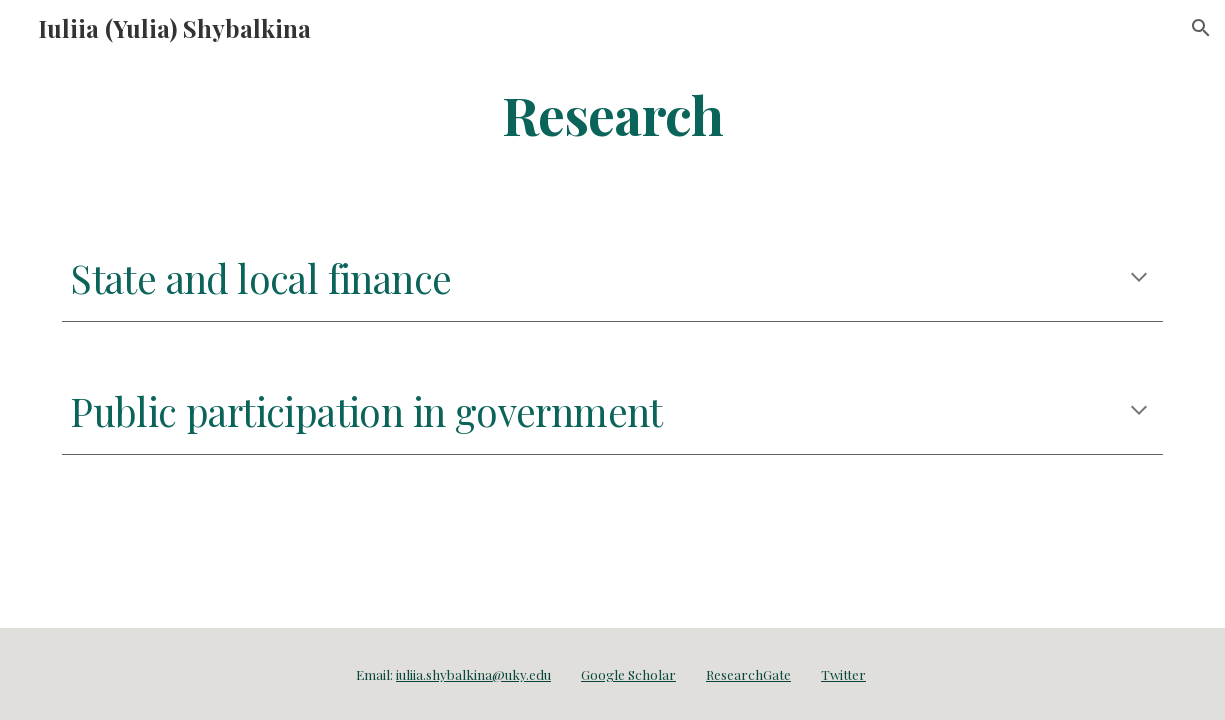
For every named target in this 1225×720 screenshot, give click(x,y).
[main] (612, 113)
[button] (1201, 28)
